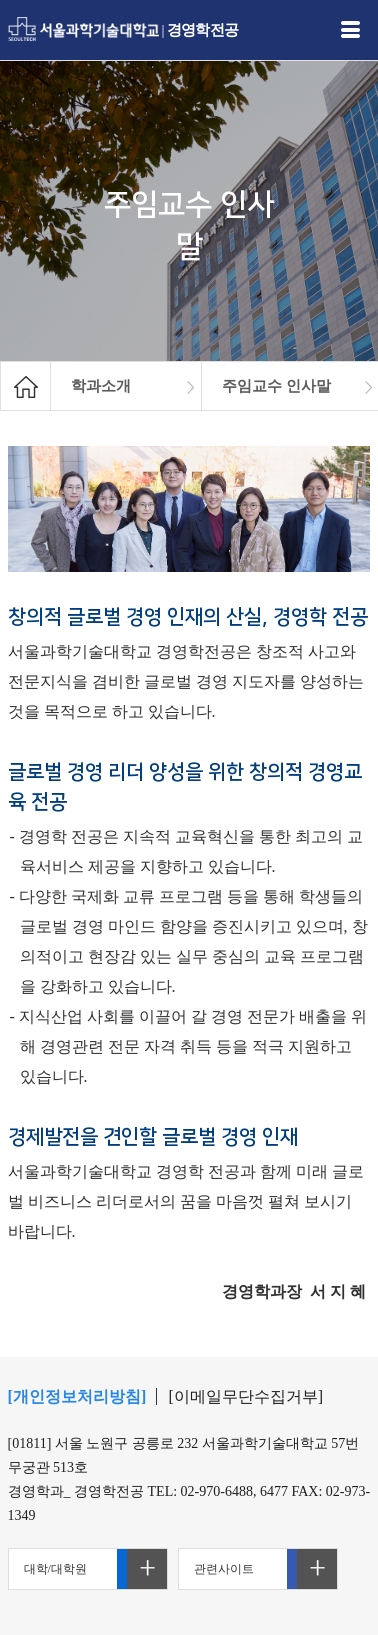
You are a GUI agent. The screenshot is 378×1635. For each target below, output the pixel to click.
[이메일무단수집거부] (245, 1396)
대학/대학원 (55, 1569)
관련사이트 (224, 1569)
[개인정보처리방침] (77, 1396)
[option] (126, 386)
